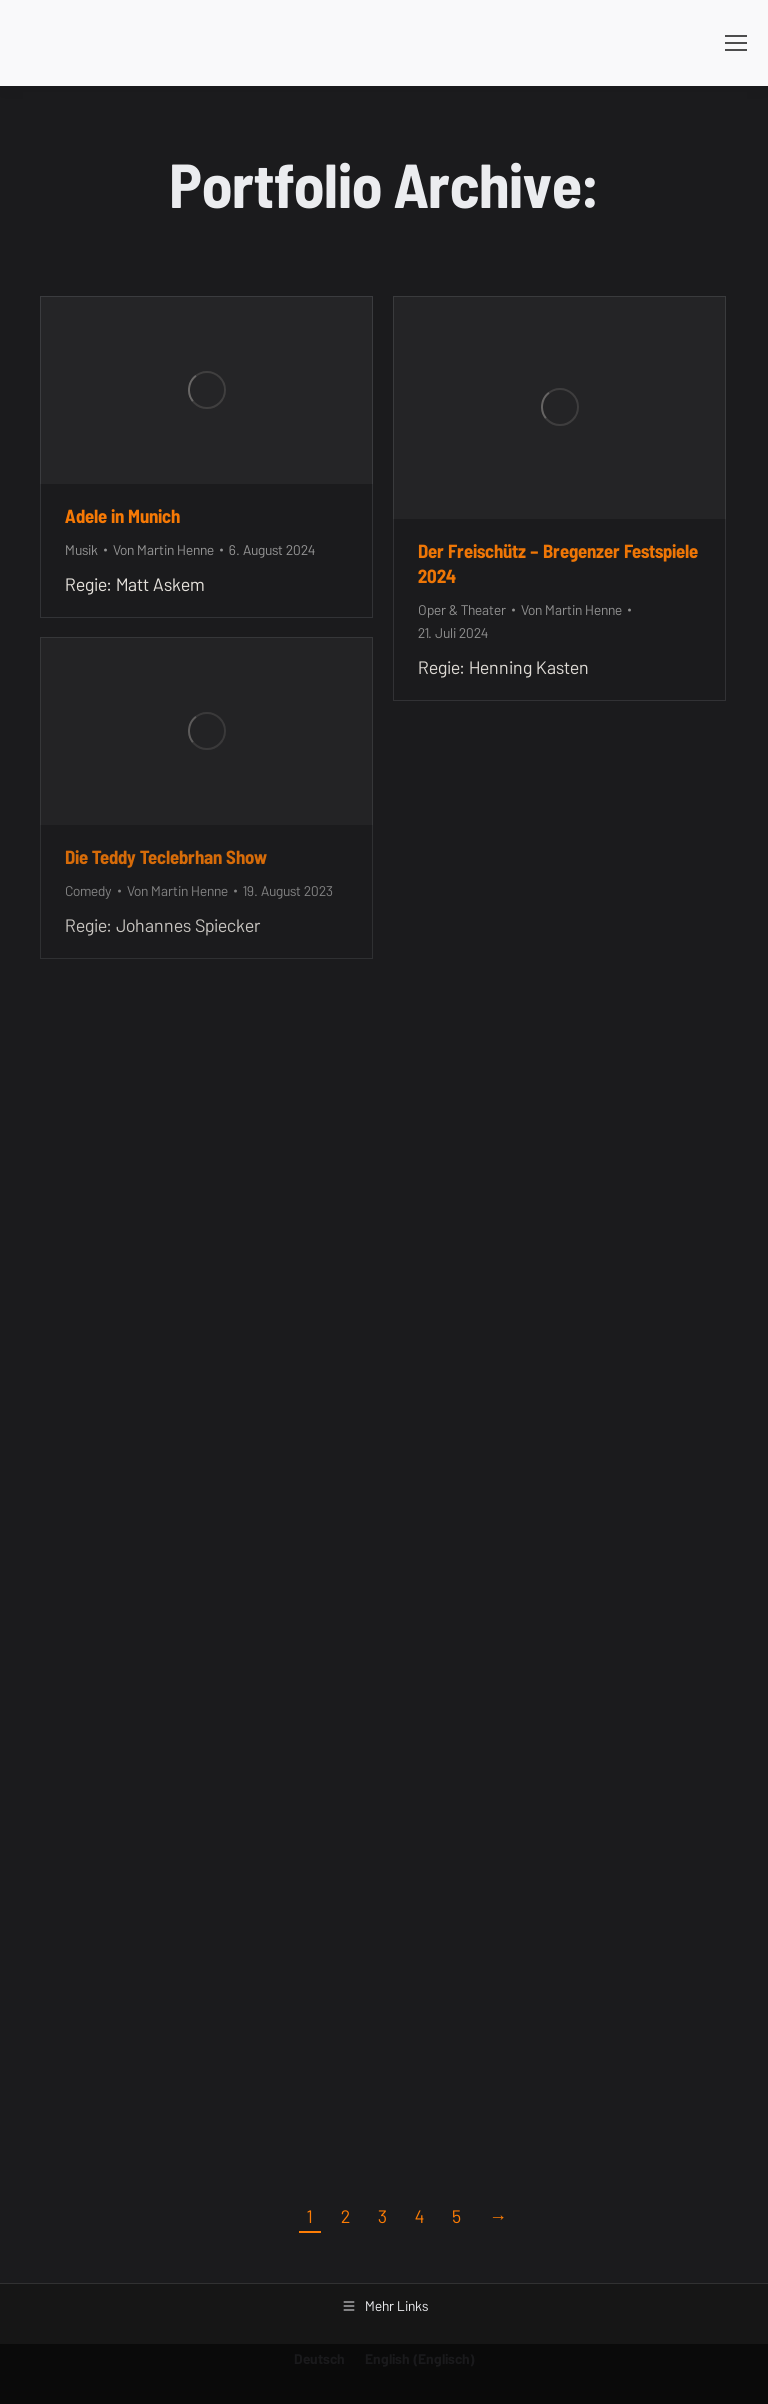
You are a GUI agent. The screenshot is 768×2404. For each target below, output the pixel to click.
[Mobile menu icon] (736, 43)
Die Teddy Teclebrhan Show (166, 857)
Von (163, 550)
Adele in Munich (122, 516)
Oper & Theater (462, 610)
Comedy (88, 891)
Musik (81, 550)
